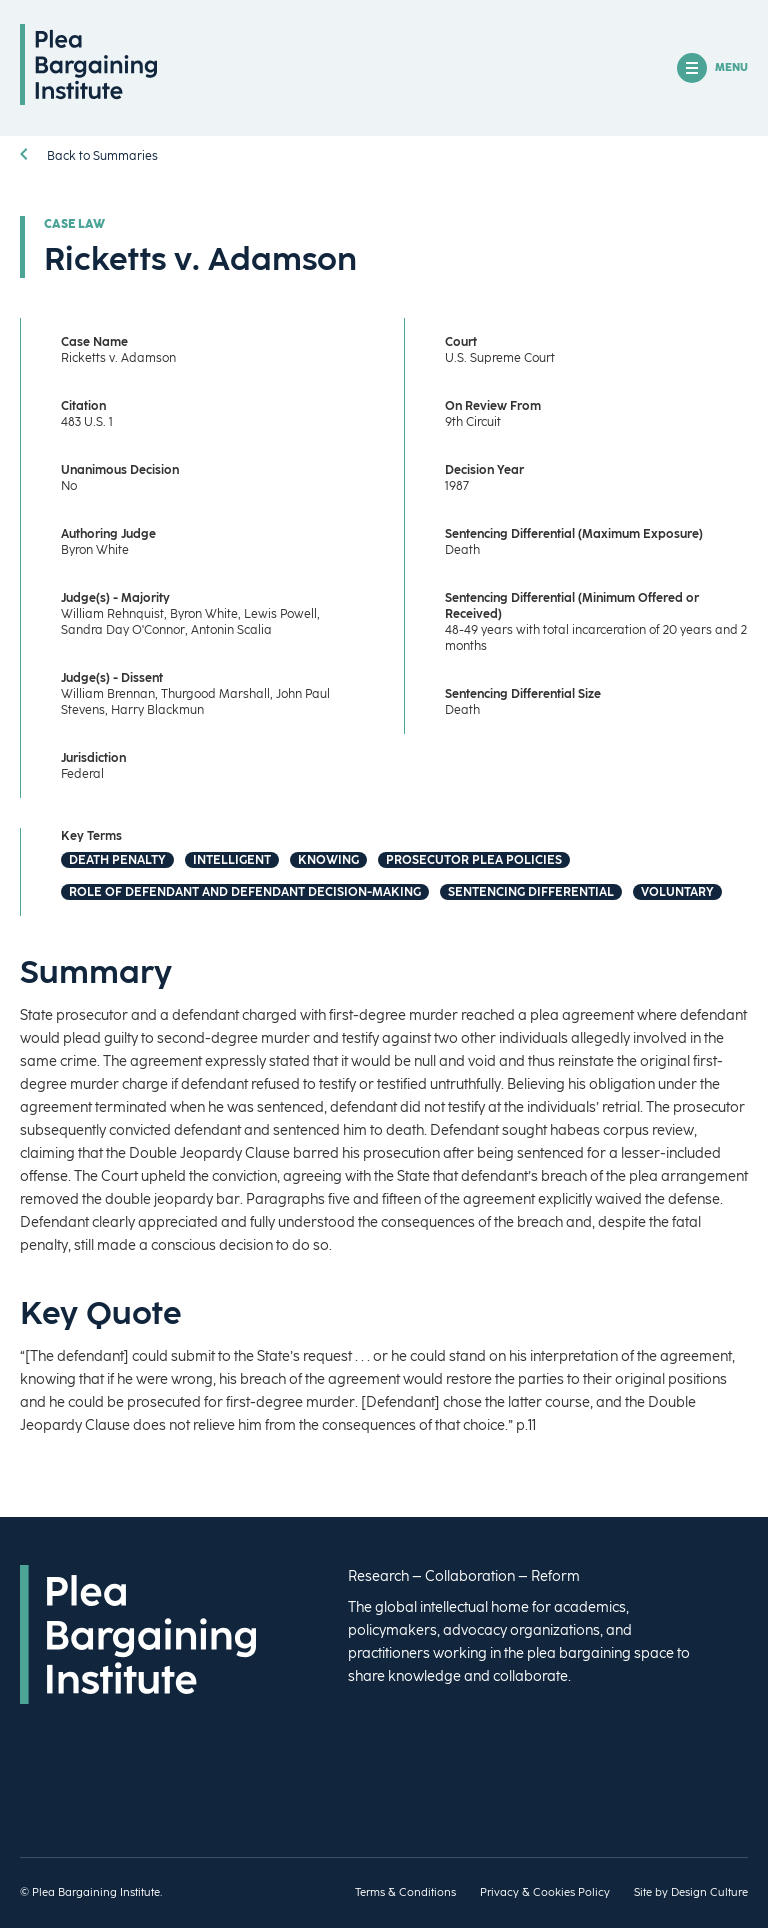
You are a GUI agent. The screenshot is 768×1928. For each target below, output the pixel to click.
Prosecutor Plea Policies (474, 860)
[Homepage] (88, 100)
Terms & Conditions (405, 1892)
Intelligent (232, 860)
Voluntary (677, 892)
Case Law (74, 224)
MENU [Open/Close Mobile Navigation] (712, 68)
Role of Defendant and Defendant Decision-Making (245, 892)
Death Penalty (117, 860)
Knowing (328, 860)
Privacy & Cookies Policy (545, 1892)
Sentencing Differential (531, 892)
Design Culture (709, 1892)
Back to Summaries (89, 155)
